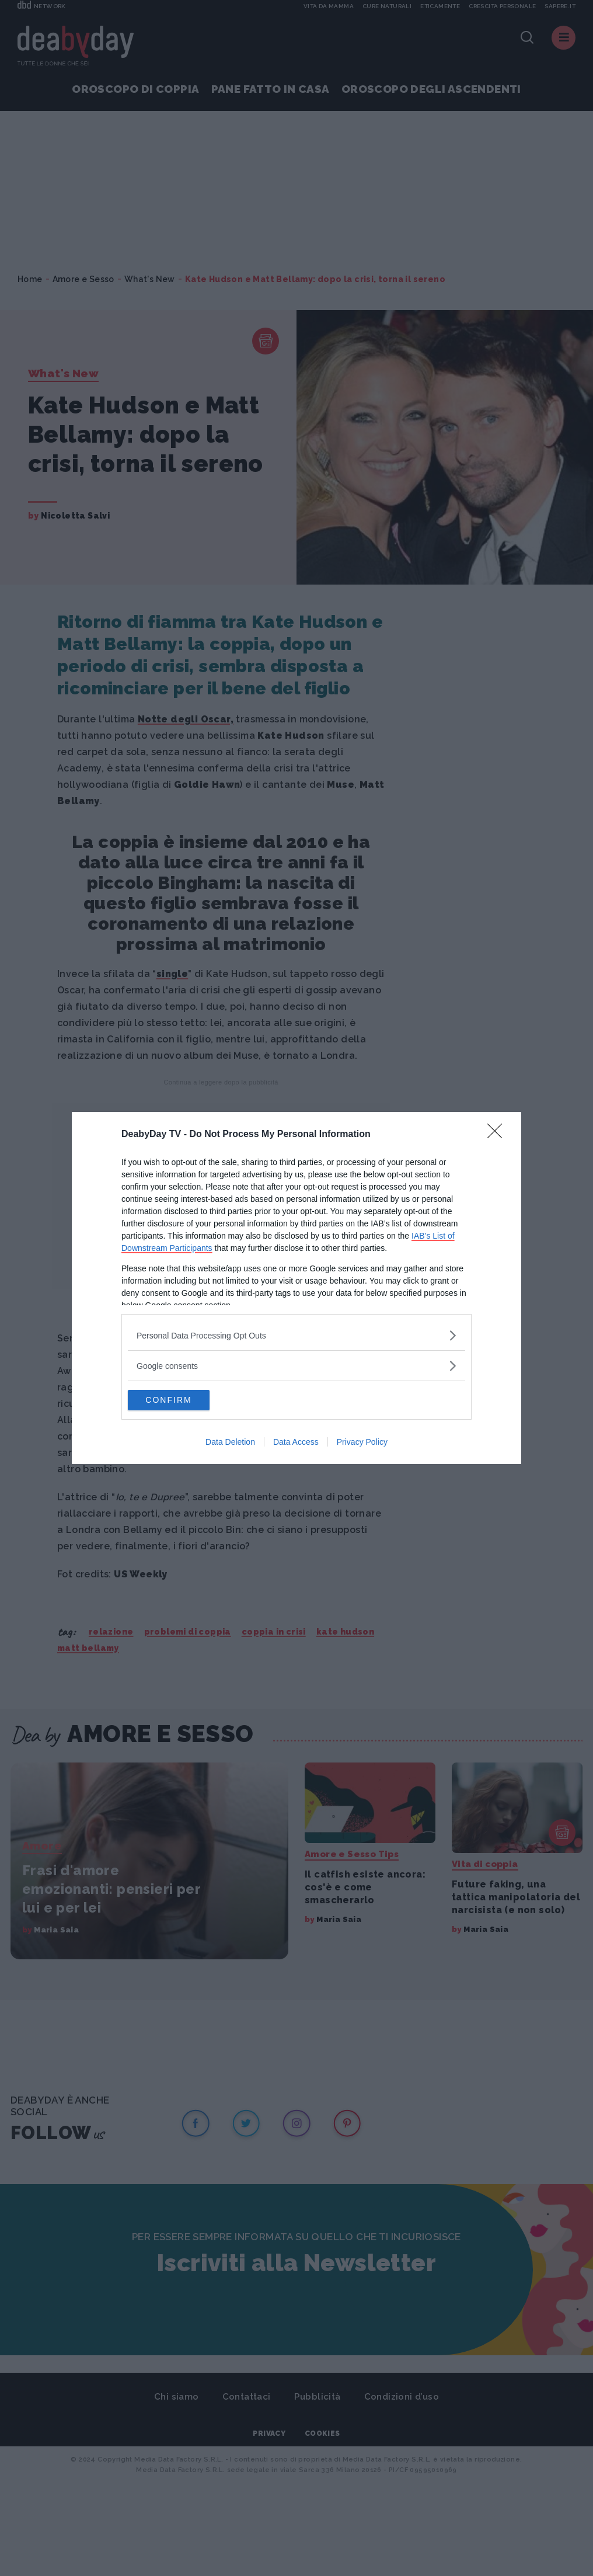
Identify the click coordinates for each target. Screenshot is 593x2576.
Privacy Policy (362, 1443)
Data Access (296, 1443)
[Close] (498, 1133)
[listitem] (296, 1334)
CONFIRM (183, 1400)
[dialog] (296, 1288)
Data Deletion (230, 1443)
